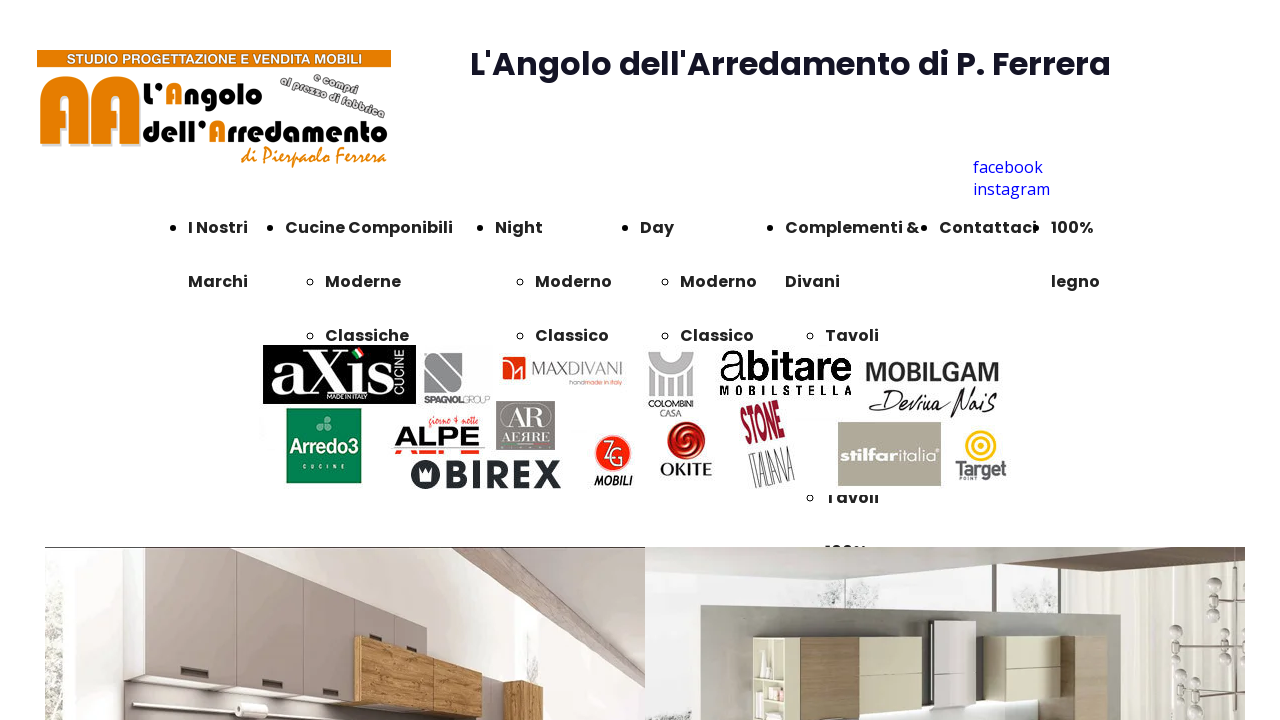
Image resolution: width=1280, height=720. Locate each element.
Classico (572, 335)
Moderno (573, 281)
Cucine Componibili (369, 227)
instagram (1011, 189)
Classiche (367, 335)
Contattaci (988, 227)
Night (519, 227)
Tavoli (852, 335)
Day (657, 227)
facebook (1008, 167)
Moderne (363, 281)
